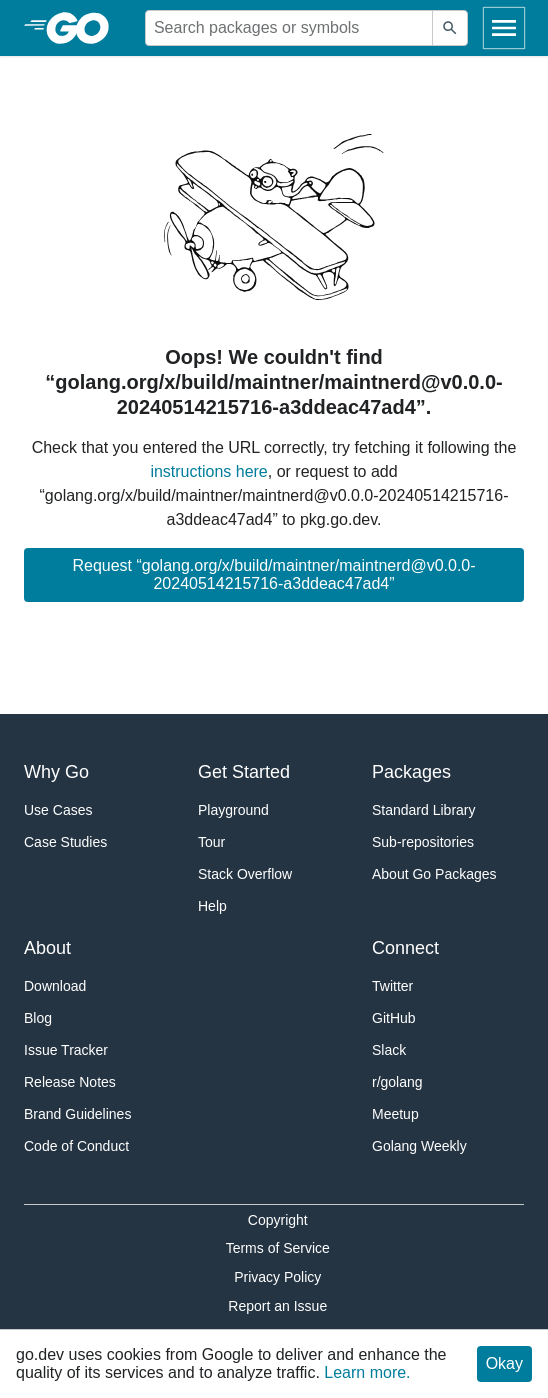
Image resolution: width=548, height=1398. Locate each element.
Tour (211, 842)
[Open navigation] (504, 28)
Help (212, 906)
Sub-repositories (423, 842)
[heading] (84, 28)
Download (55, 986)
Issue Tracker (66, 1050)
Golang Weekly (419, 1146)
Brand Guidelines (77, 1114)
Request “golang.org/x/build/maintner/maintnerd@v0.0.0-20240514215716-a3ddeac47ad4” (273, 574)
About (47, 948)
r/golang (397, 1082)
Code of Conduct (76, 1146)
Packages (411, 772)
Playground (233, 810)
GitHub (394, 1018)
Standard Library (424, 810)
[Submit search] (450, 28)
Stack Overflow (245, 874)
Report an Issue (277, 1306)
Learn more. (367, 1372)
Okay (504, 1363)
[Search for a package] (289, 28)
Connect (405, 948)
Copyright (278, 1220)
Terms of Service (278, 1248)
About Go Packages (434, 874)
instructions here (208, 471)
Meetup (395, 1114)
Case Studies (65, 842)
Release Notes (70, 1082)
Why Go (56, 772)
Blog (38, 1018)
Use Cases (58, 810)
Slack (389, 1050)
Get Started (244, 772)
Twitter (392, 986)
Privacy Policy (277, 1277)
